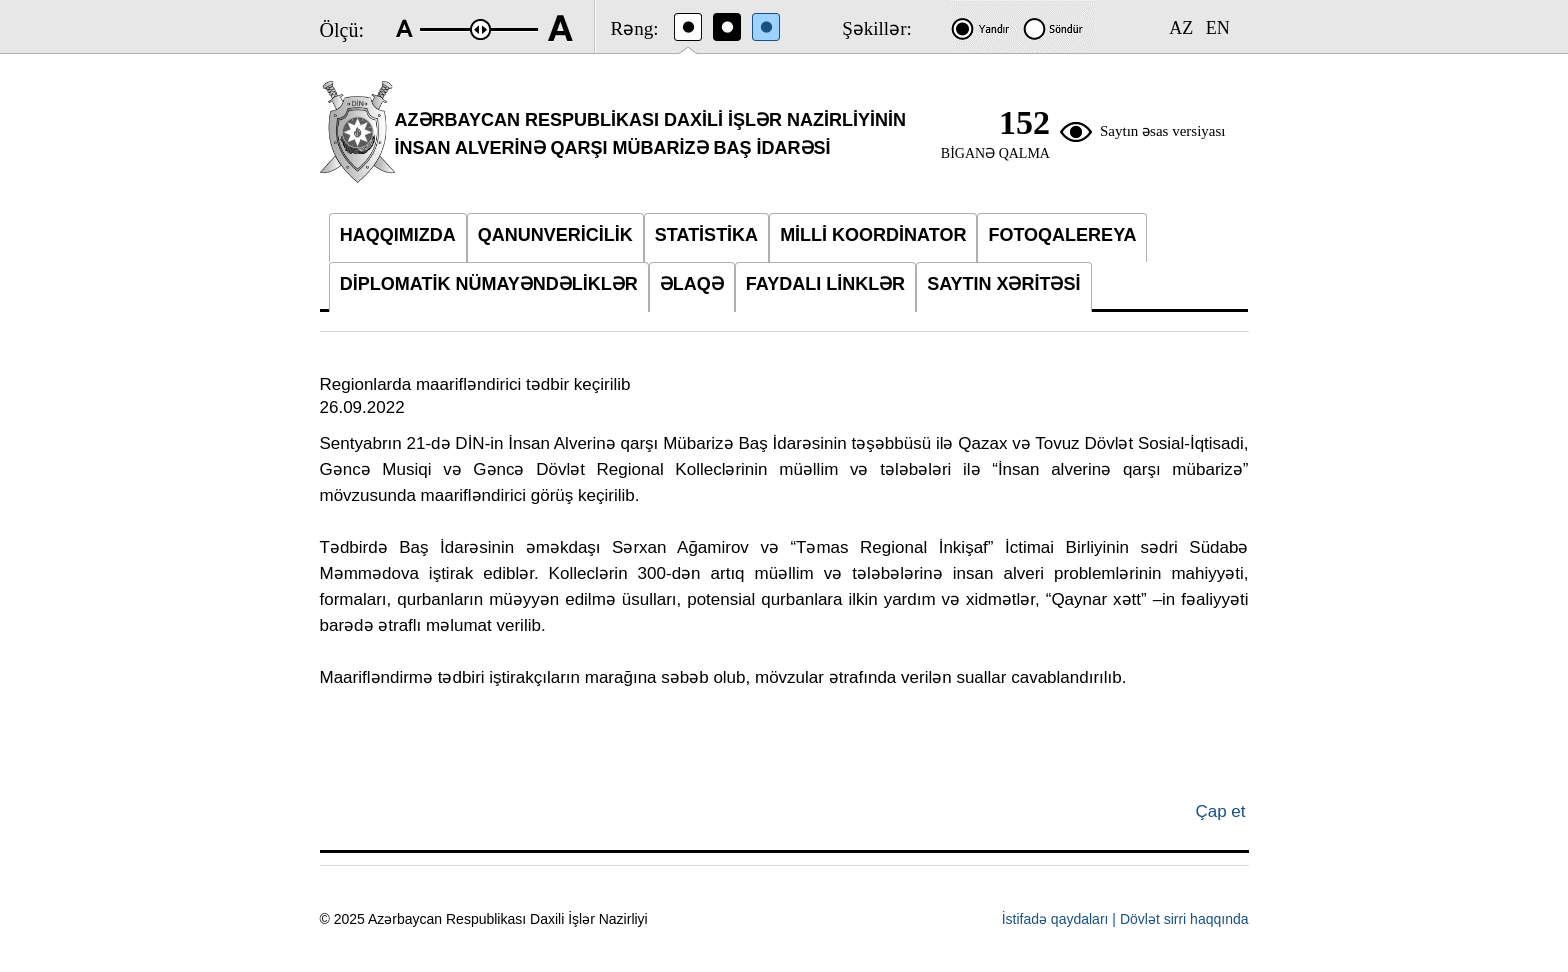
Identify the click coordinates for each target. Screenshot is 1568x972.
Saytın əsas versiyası (1163, 131)
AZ (1181, 28)
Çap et (1220, 811)
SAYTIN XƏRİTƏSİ (1003, 284)
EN (1218, 28)
